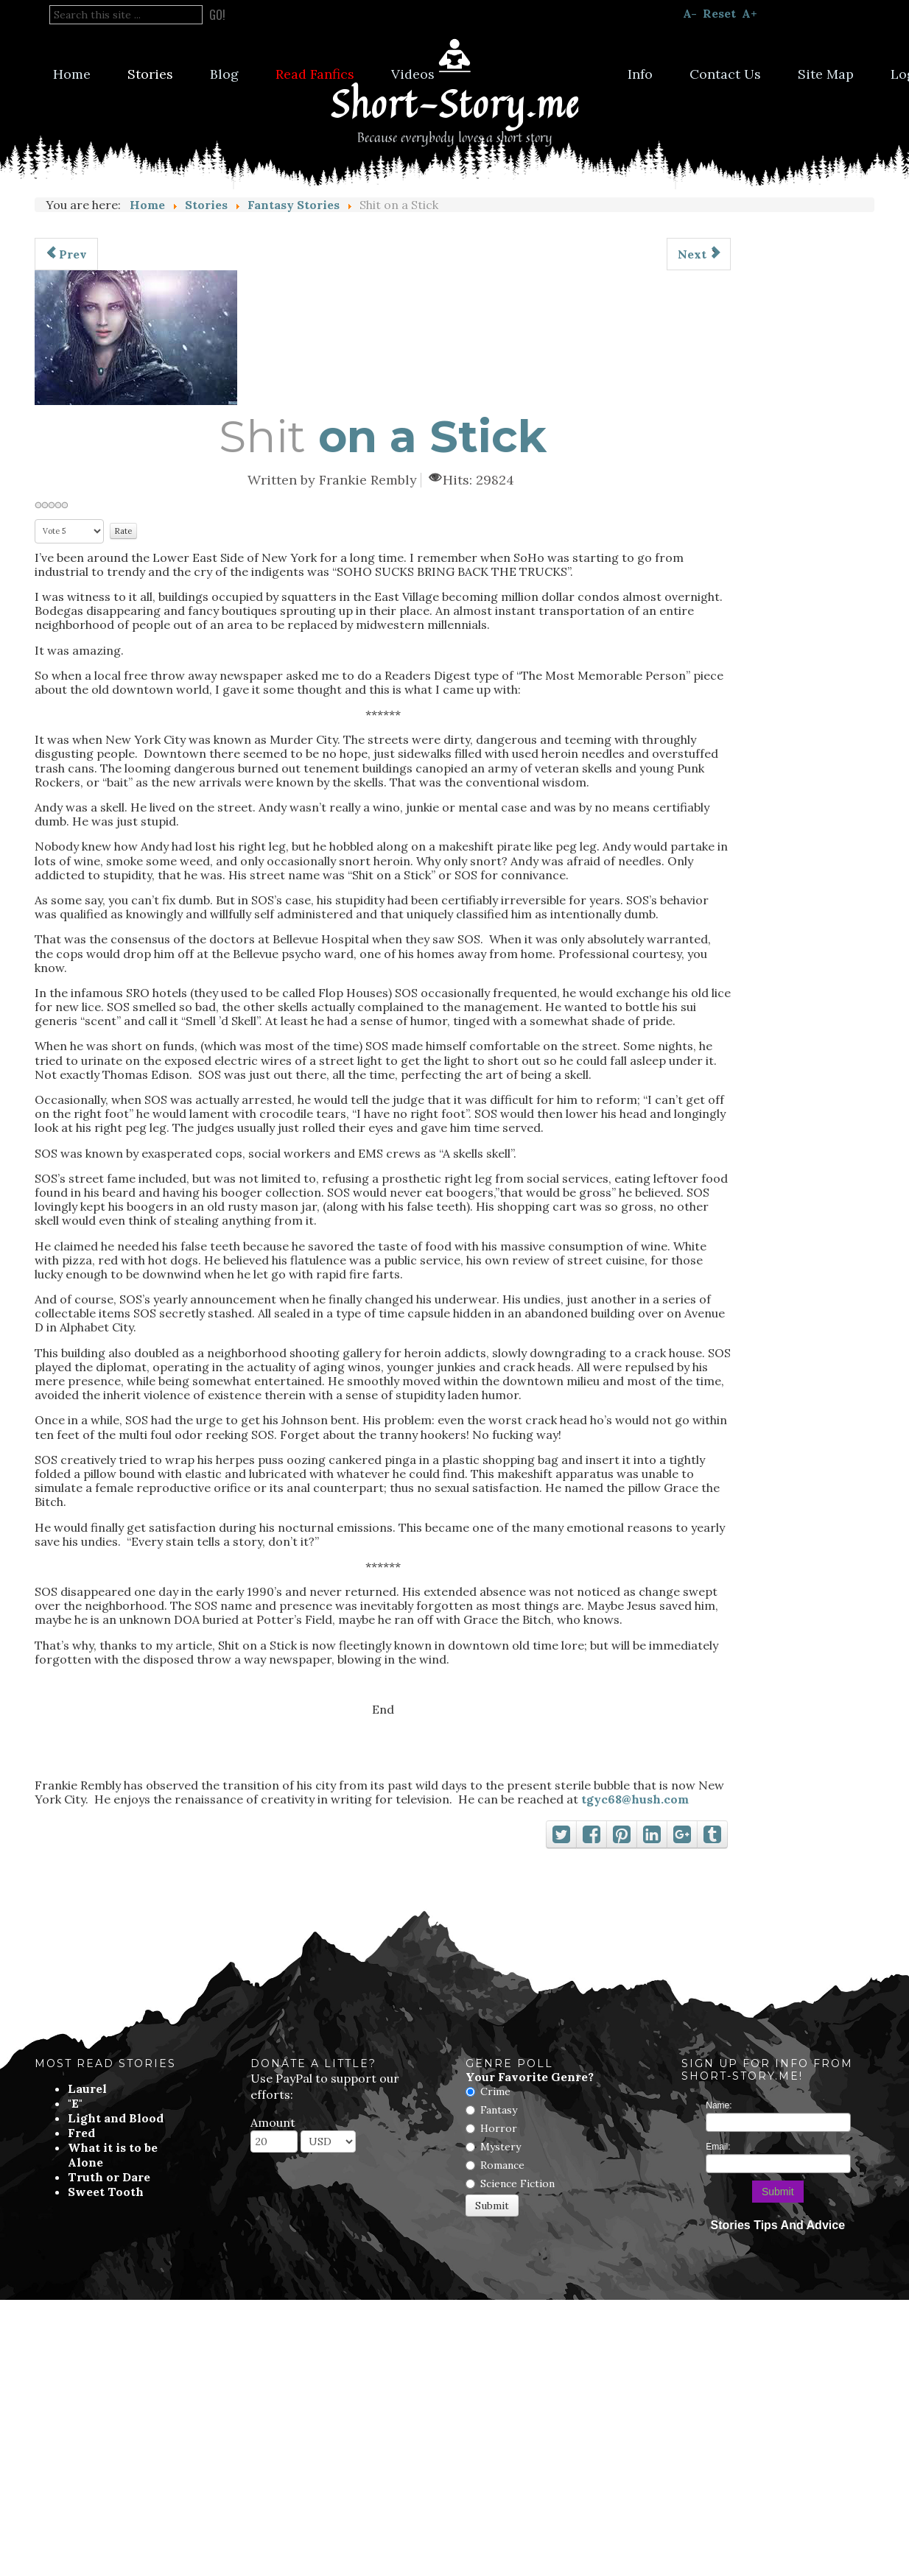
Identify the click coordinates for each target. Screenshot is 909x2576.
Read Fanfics (314, 74)
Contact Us (725, 74)
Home (72, 74)
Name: (718, 2105)
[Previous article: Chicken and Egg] (66, 254)
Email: (718, 2147)
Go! (217, 15)
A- (690, 13)
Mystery (500, 2146)
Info (640, 74)
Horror (498, 2128)
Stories (150, 74)
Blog (224, 74)
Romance (502, 2165)
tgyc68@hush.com (635, 1799)
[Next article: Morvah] (699, 254)
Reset (719, 13)
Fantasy (498, 2109)
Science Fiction (517, 2183)
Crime (495, 2091)
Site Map (826, 74)
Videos (413, 74)
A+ (749, 13)
